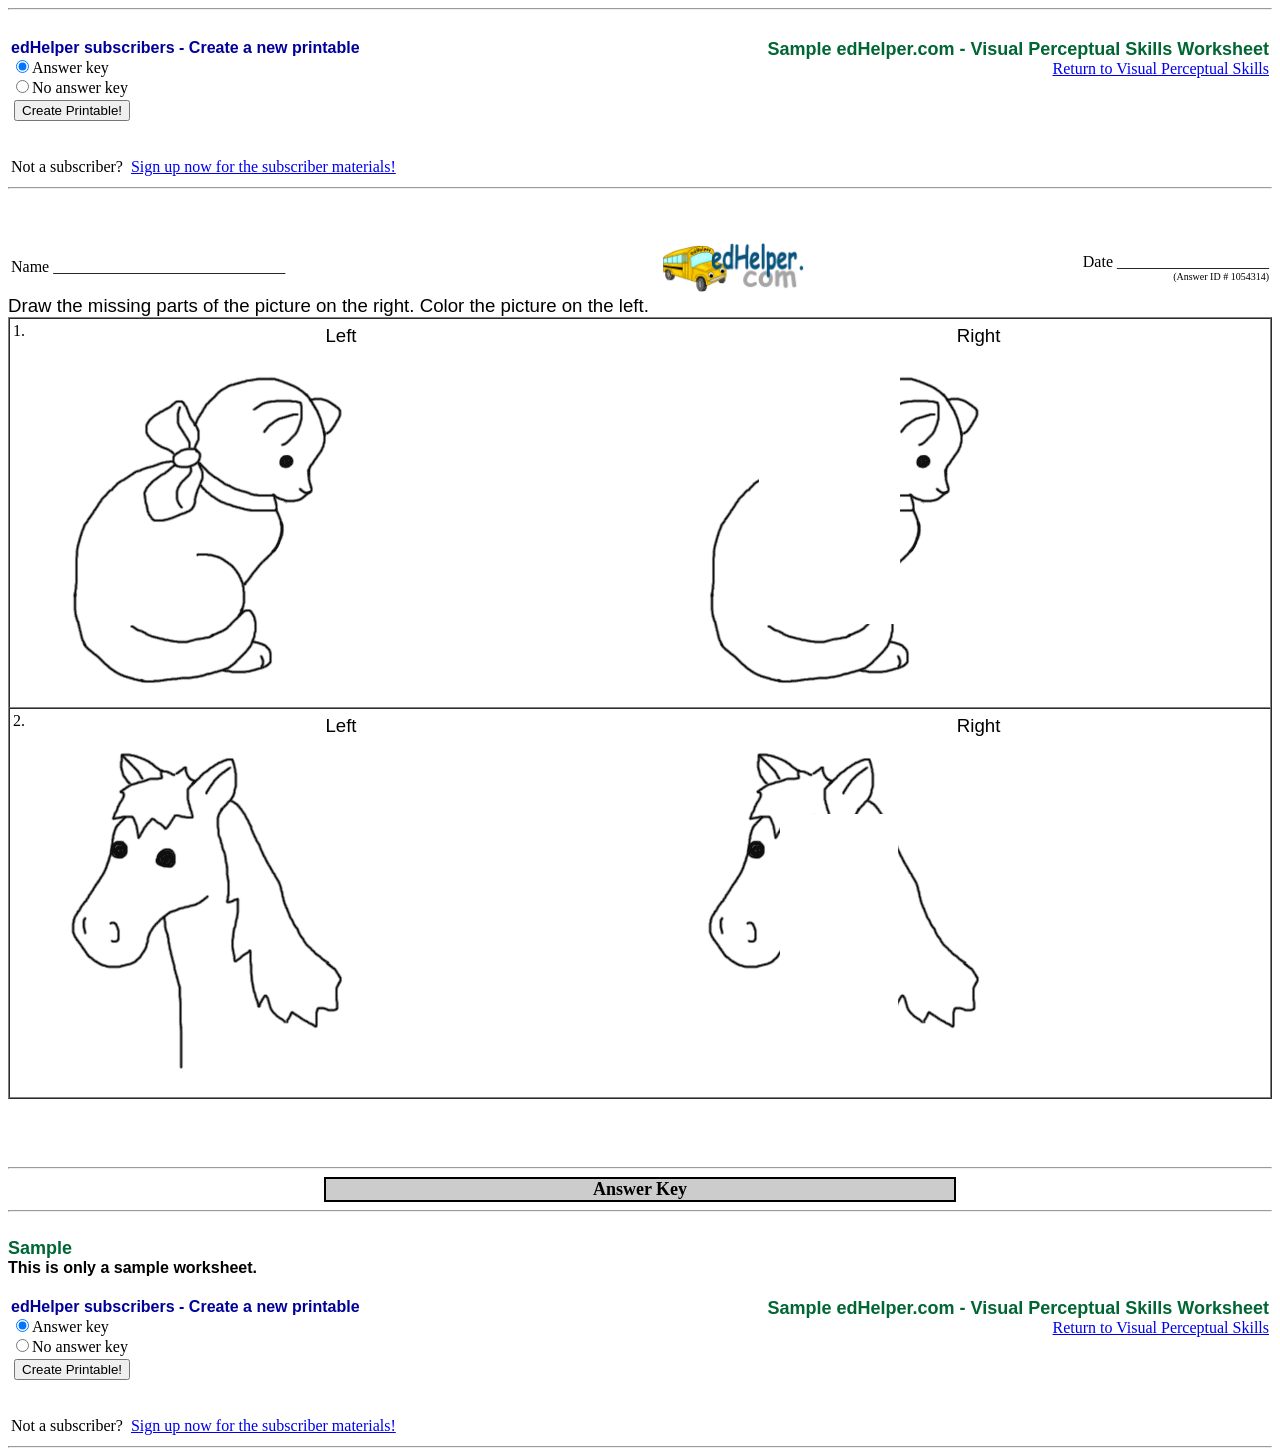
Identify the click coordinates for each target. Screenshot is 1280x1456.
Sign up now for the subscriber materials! (263, 166)
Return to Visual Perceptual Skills (1161, 68)
